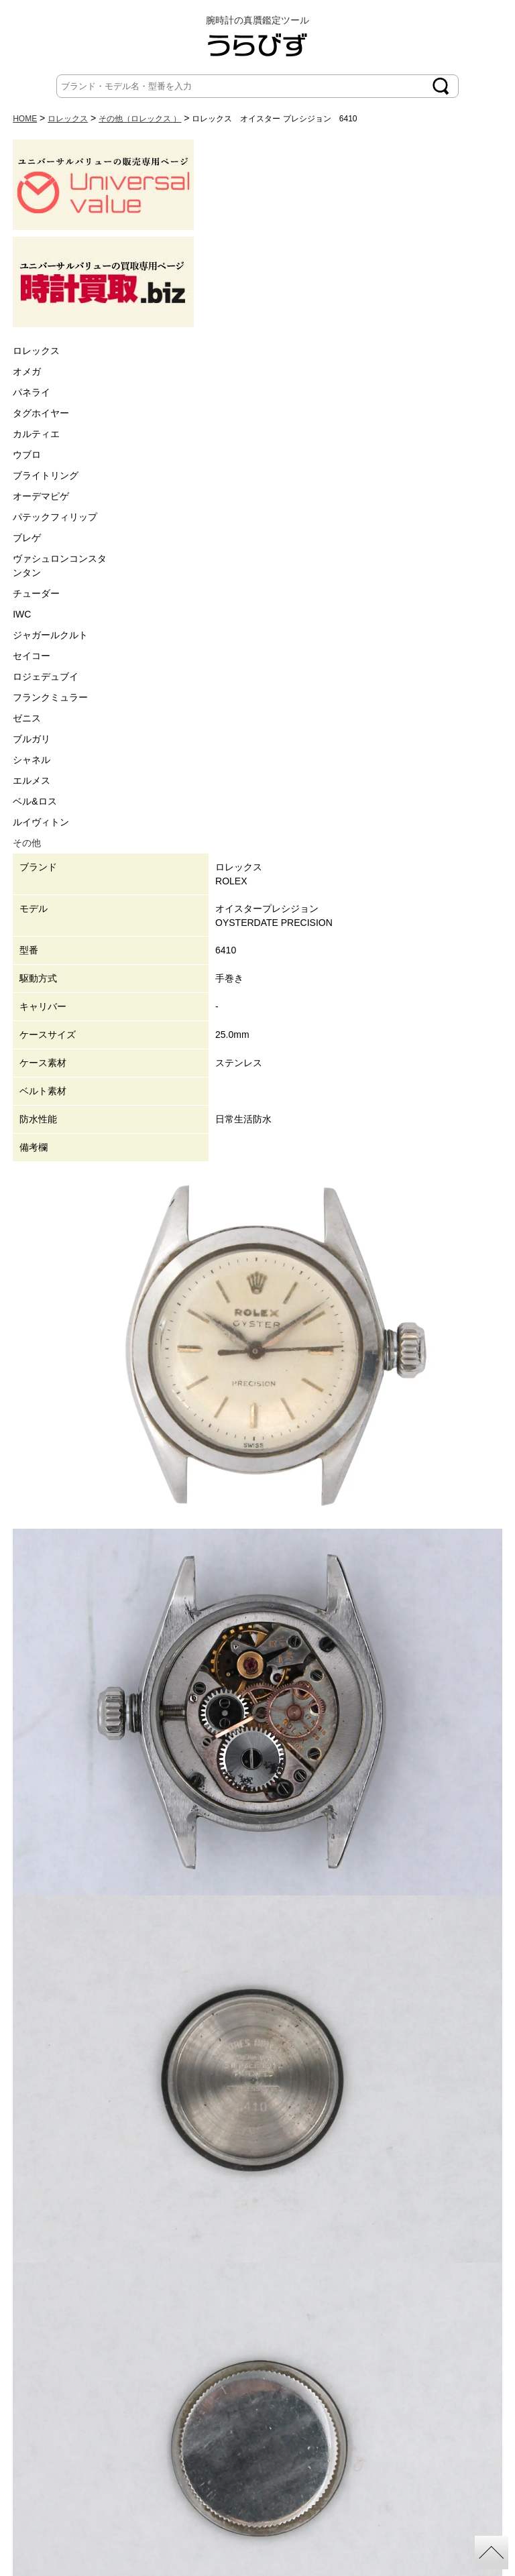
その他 (27, 842)
